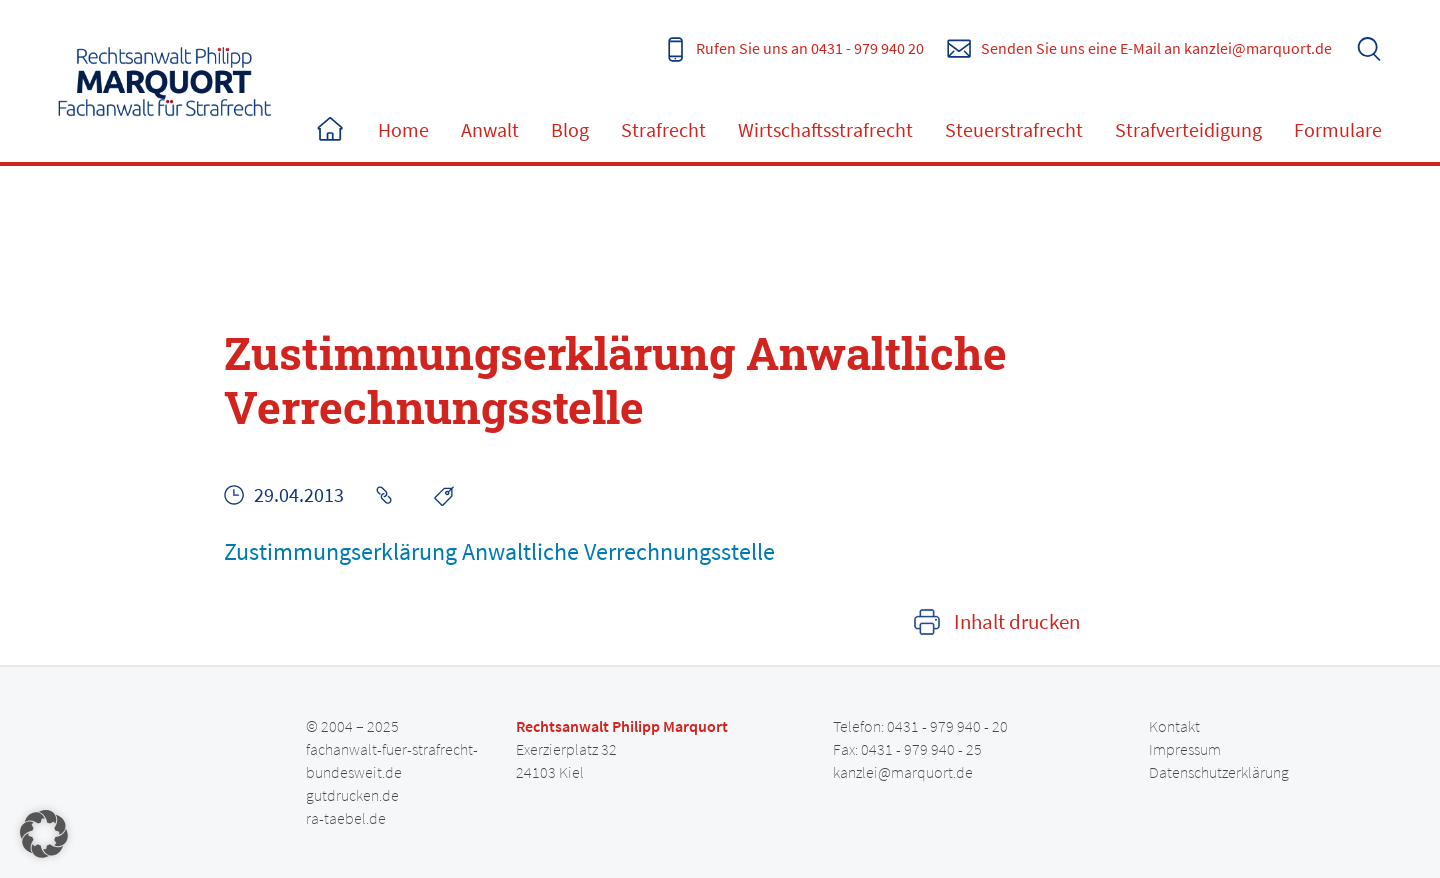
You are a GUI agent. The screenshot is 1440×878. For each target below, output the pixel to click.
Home (330, 130)
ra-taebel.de (346, 818)
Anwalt (490, 129)
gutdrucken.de (352, 795)
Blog (570, 129)
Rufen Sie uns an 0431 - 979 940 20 (810, 48)
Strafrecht (663, 129)
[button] (44, 834)
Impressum (1185, 749)
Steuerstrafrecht (1014, 129)
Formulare (1338, 129)
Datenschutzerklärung (1219, 772)
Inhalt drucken (1017, 622)
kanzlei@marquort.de (903, 772)
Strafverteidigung (1188, 129)
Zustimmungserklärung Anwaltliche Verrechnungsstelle (499, 551)
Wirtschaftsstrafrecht (825, 129)
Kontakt (1174, 726)
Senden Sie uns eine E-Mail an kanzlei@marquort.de (1156, 48)
